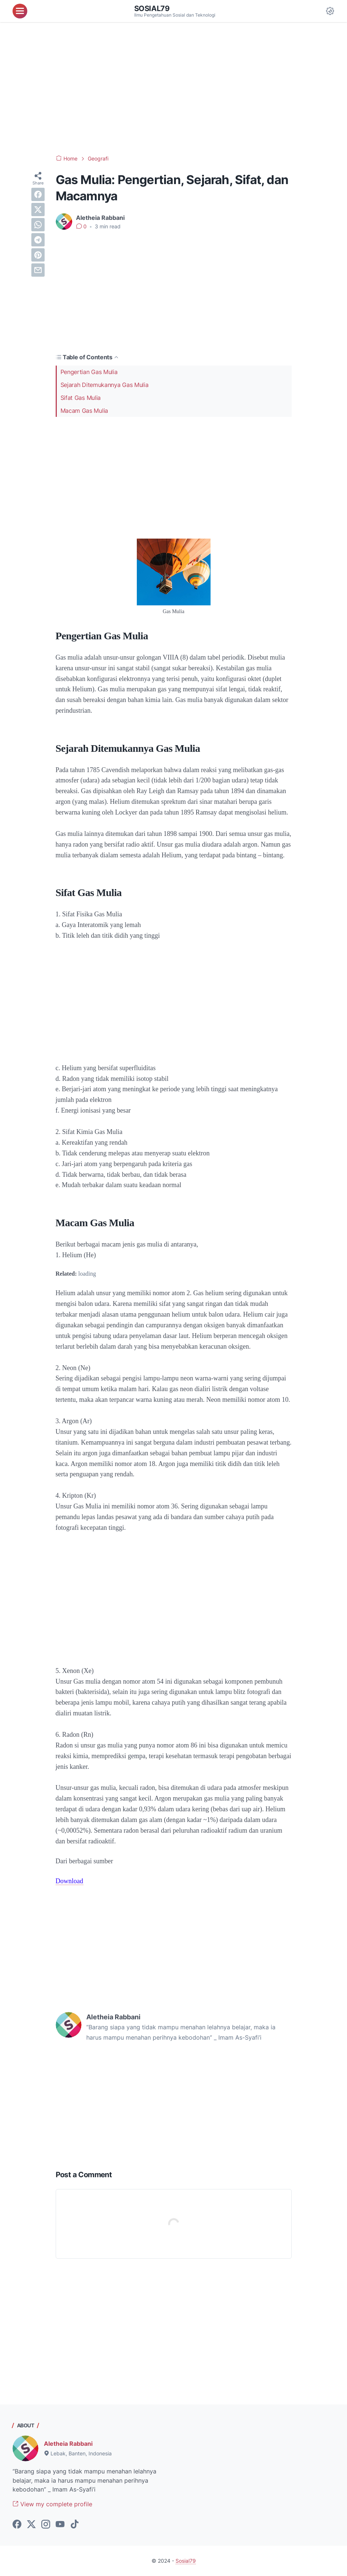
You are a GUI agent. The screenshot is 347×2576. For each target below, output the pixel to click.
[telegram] (38, 239)
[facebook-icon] (17, 2525)
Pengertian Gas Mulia (89, 372)
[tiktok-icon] (74, 2525)
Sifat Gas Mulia (80, 397)
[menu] (20, 11)
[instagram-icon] (45, 2525)
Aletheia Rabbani (68, 2443)
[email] (38, 270)
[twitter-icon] (31, 2525)
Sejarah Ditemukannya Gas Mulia (104, 384)
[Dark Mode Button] (330, 11)
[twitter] (38, 209)
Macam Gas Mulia (84, 410)
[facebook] (38, 194)
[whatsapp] (38, 224)
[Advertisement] (173, 88)
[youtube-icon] (60, 2525)
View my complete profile (52, 2504)
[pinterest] (38, 255)
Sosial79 (152, 8)
